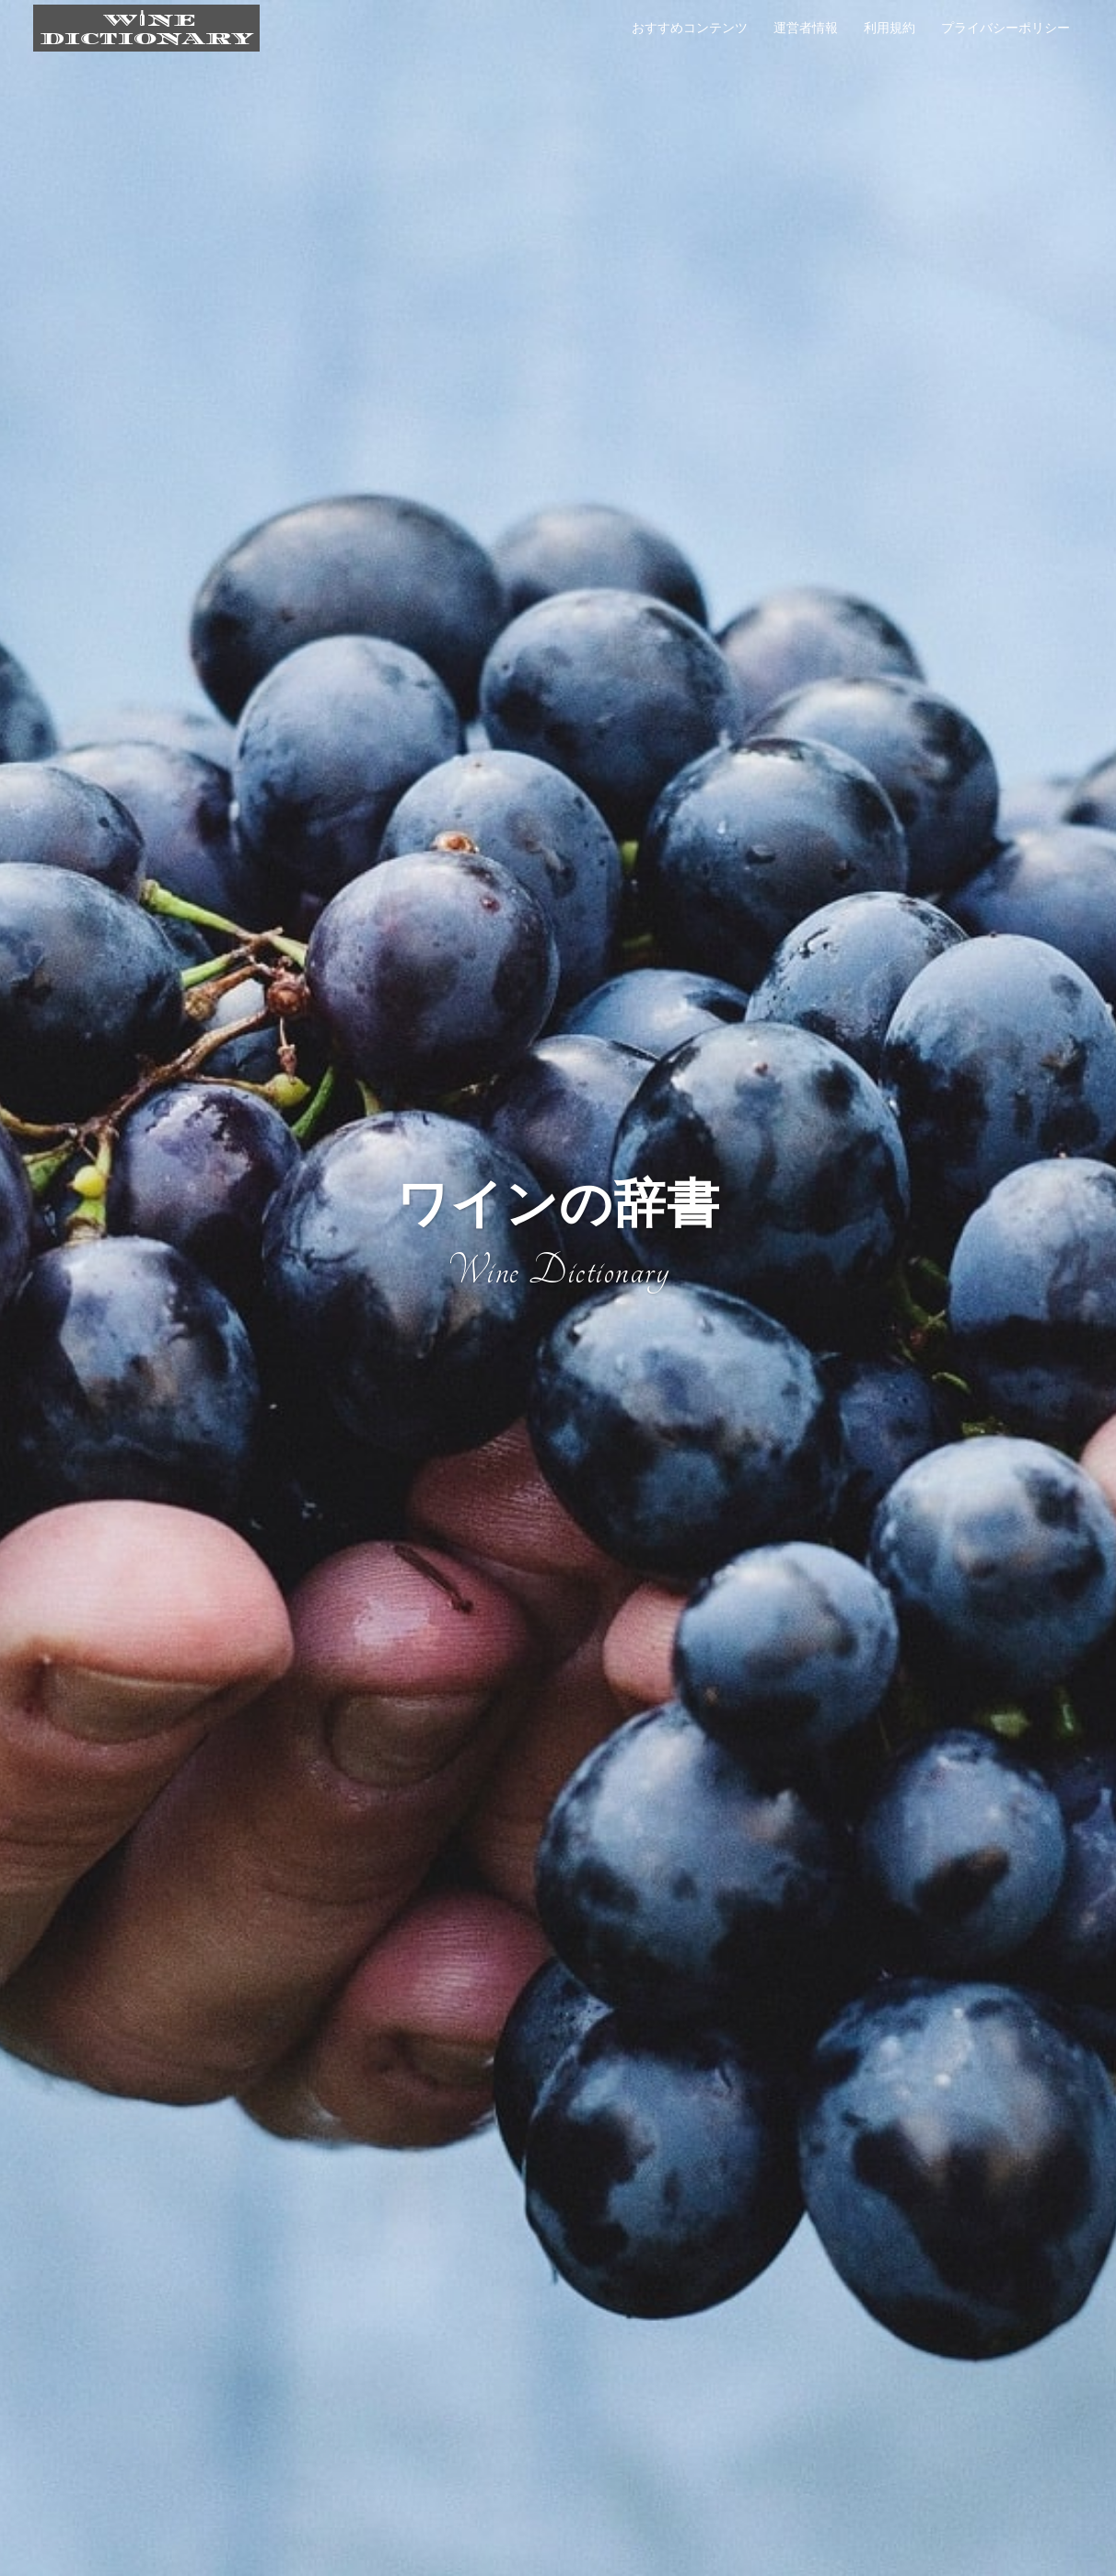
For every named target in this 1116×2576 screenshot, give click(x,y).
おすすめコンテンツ (690, 27)
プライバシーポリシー (1005, 27)
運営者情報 (805, 27)
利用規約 (889, 27)
